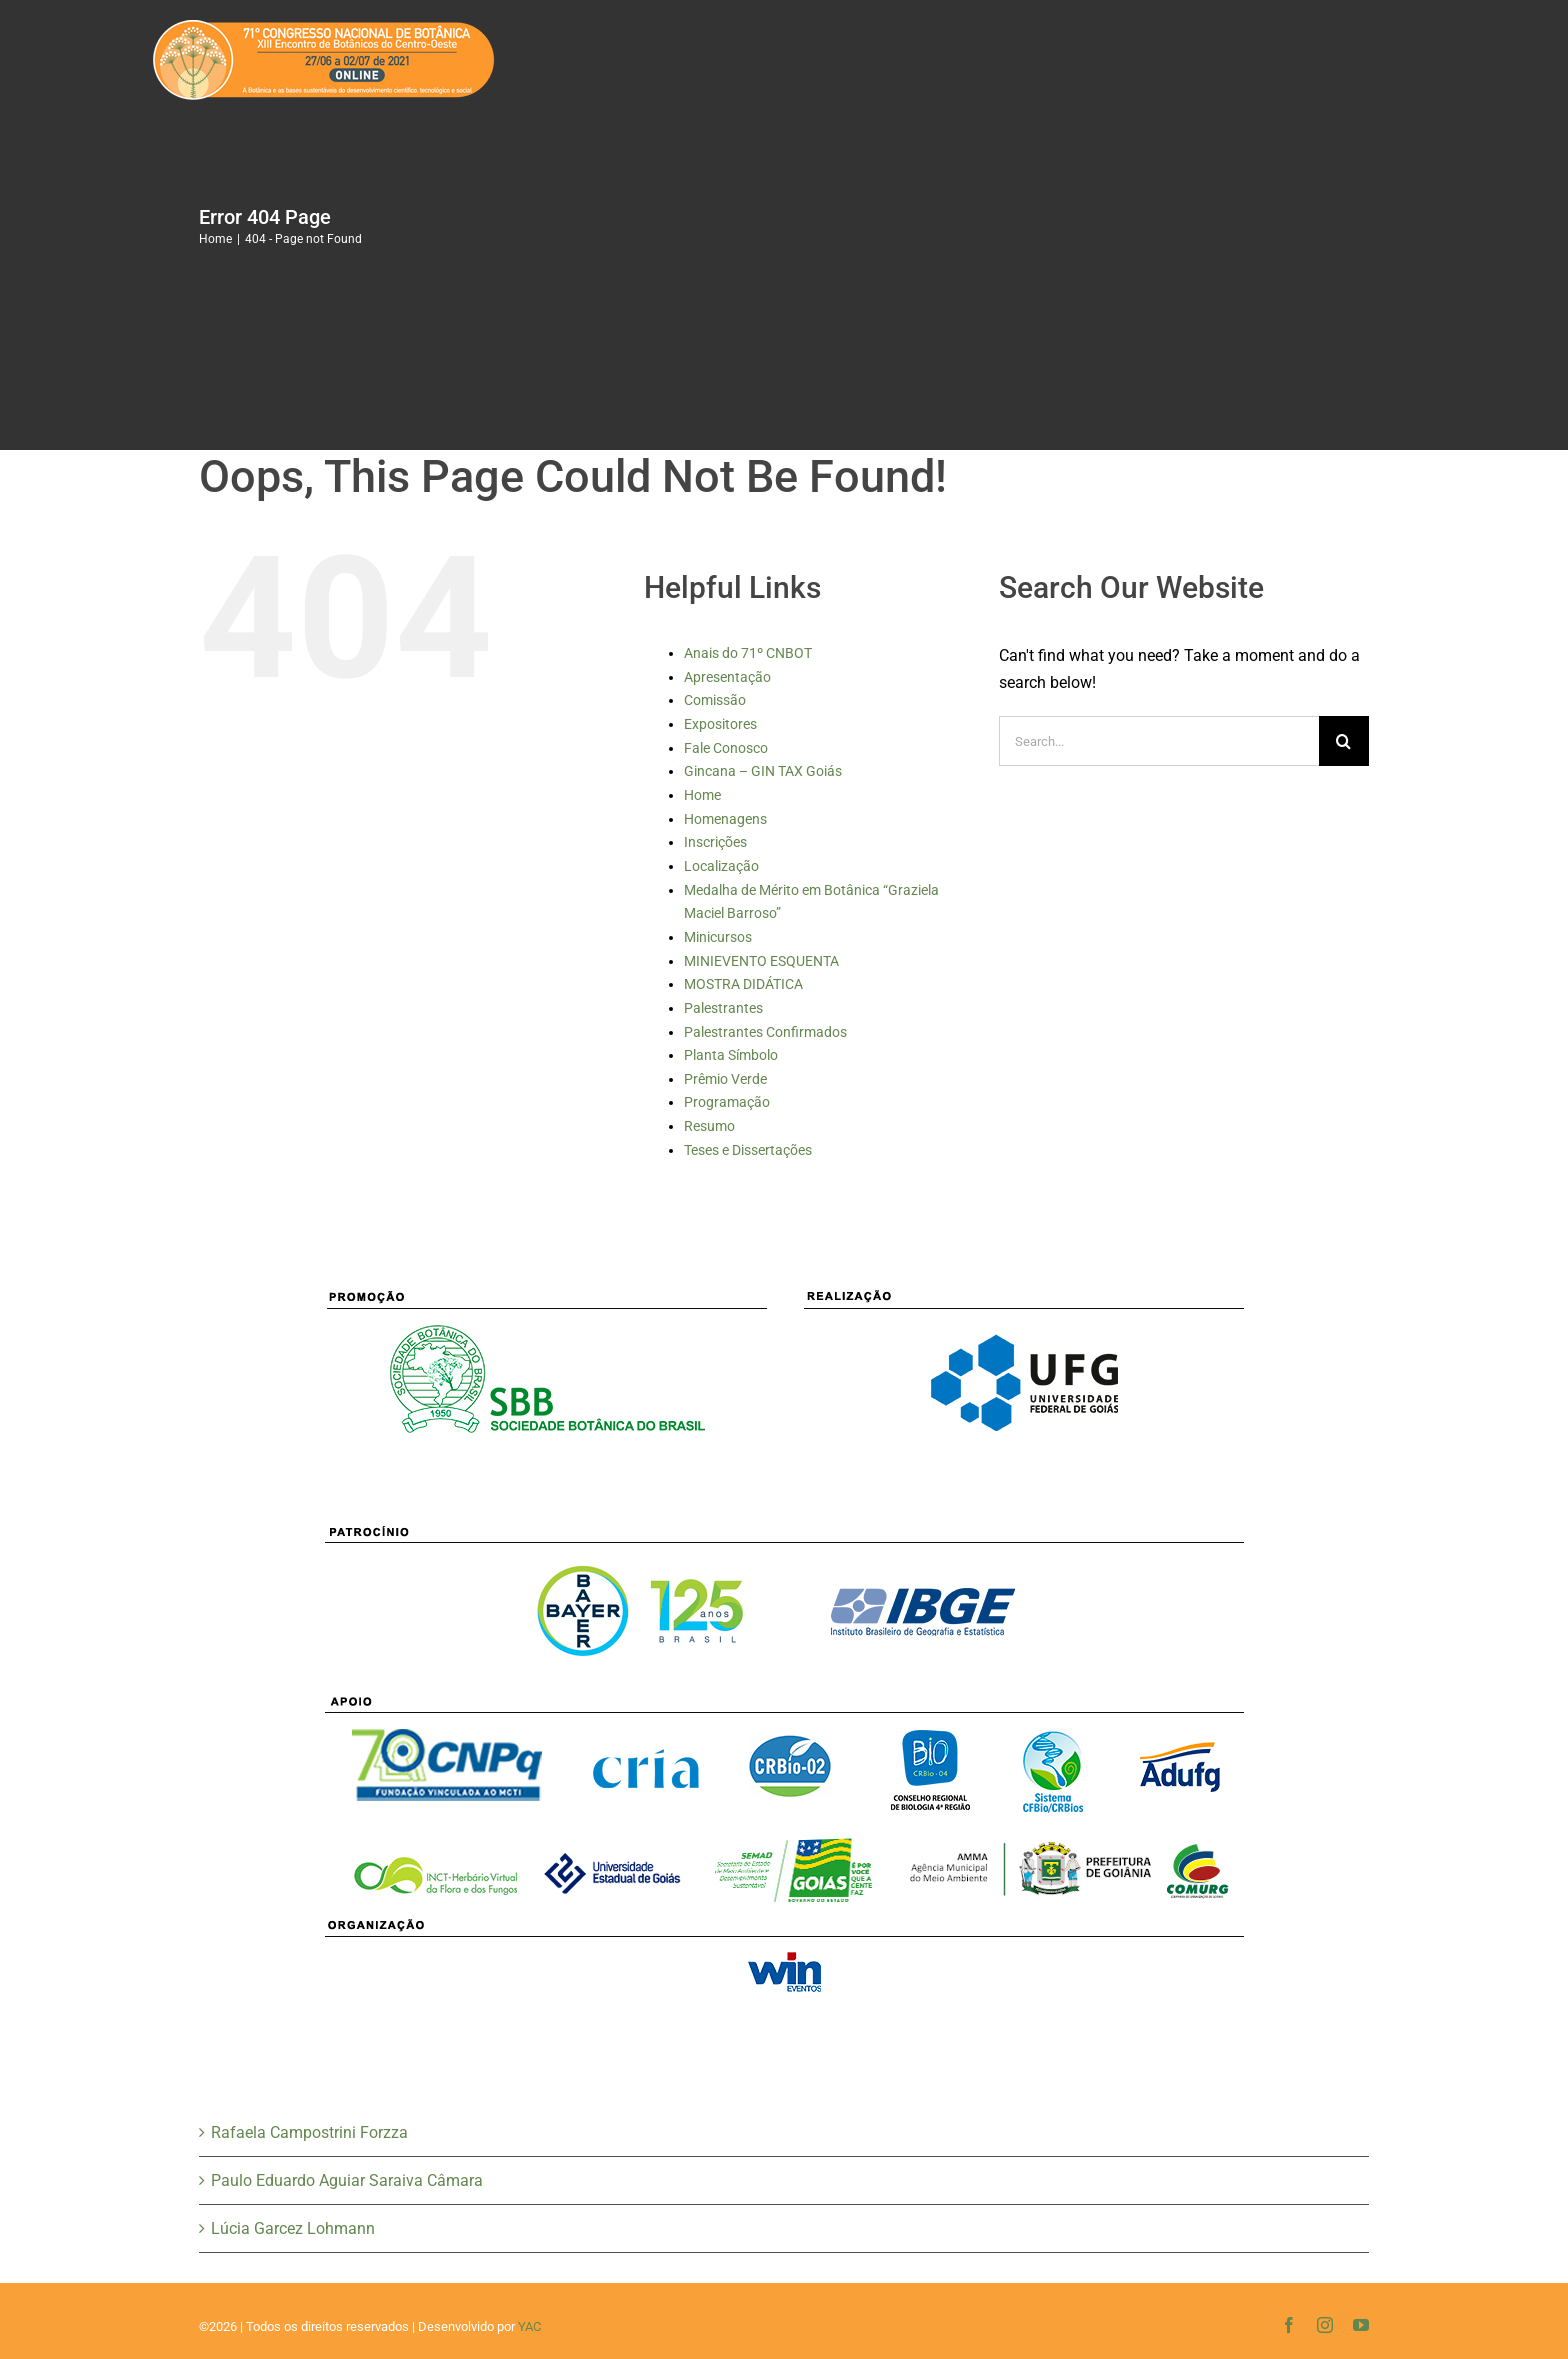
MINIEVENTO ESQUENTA (761, 961)
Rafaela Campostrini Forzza (309, 2132)
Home (702, 795)
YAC (529, 2326)
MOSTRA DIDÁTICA (743, 984)
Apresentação (727, 677)
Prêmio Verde (725, 1079)
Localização (721, 866)
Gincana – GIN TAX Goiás (763, 771)
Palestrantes (723, 1008)
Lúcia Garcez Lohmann (293, 2228)
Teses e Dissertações (748, 1150)
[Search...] (1159, 741)
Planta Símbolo (731, 1055)
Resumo (709, 1126)
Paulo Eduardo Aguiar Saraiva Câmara (347, 2180)
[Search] (1344, 741)
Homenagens (725, 819)
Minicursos (718, 937)
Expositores (720, 724)
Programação (727, 1102)
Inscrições (715, 842)
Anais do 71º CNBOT (748, 653)
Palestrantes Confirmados (765, 1032)
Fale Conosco (726, 748)
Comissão (715, 700)
